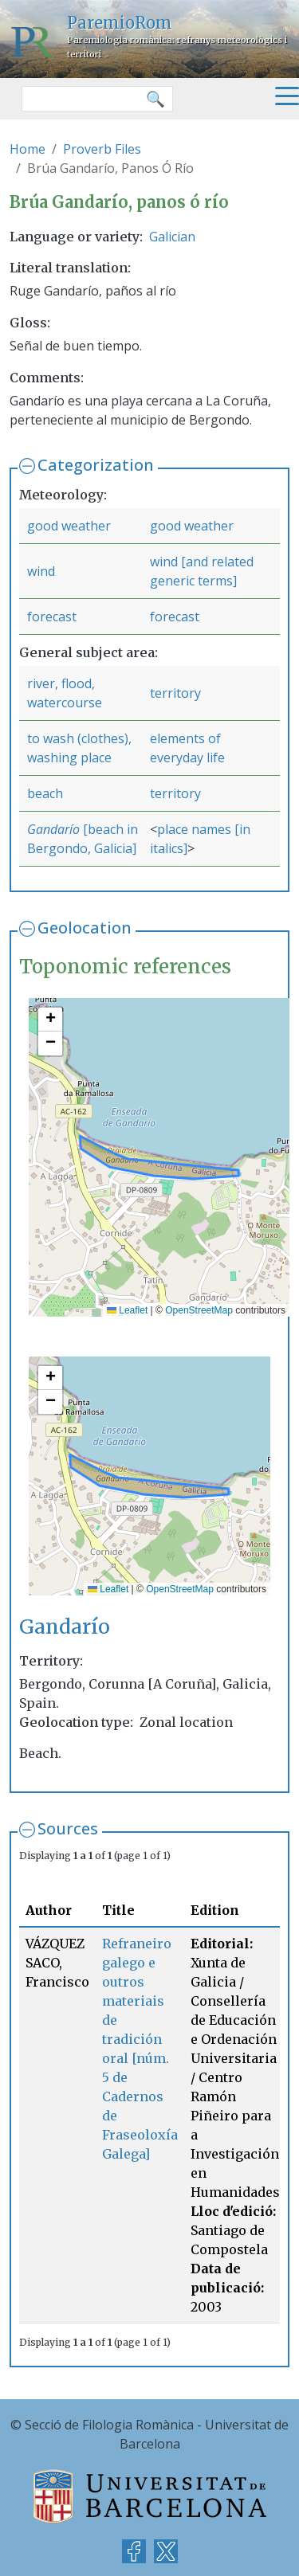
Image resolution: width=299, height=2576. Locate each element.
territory (175, 693)
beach (45, 793)
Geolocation (84, 927)
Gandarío (55, 829)
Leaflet (127, 1310)
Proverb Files (102, 149)
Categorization (95, 465)
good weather (69, 525)
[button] (50, 1020)
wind (41, 571)
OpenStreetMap (199, 1310)
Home (27, 149)
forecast (52, 616)
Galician (172, 236)
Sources (67, 1828)
